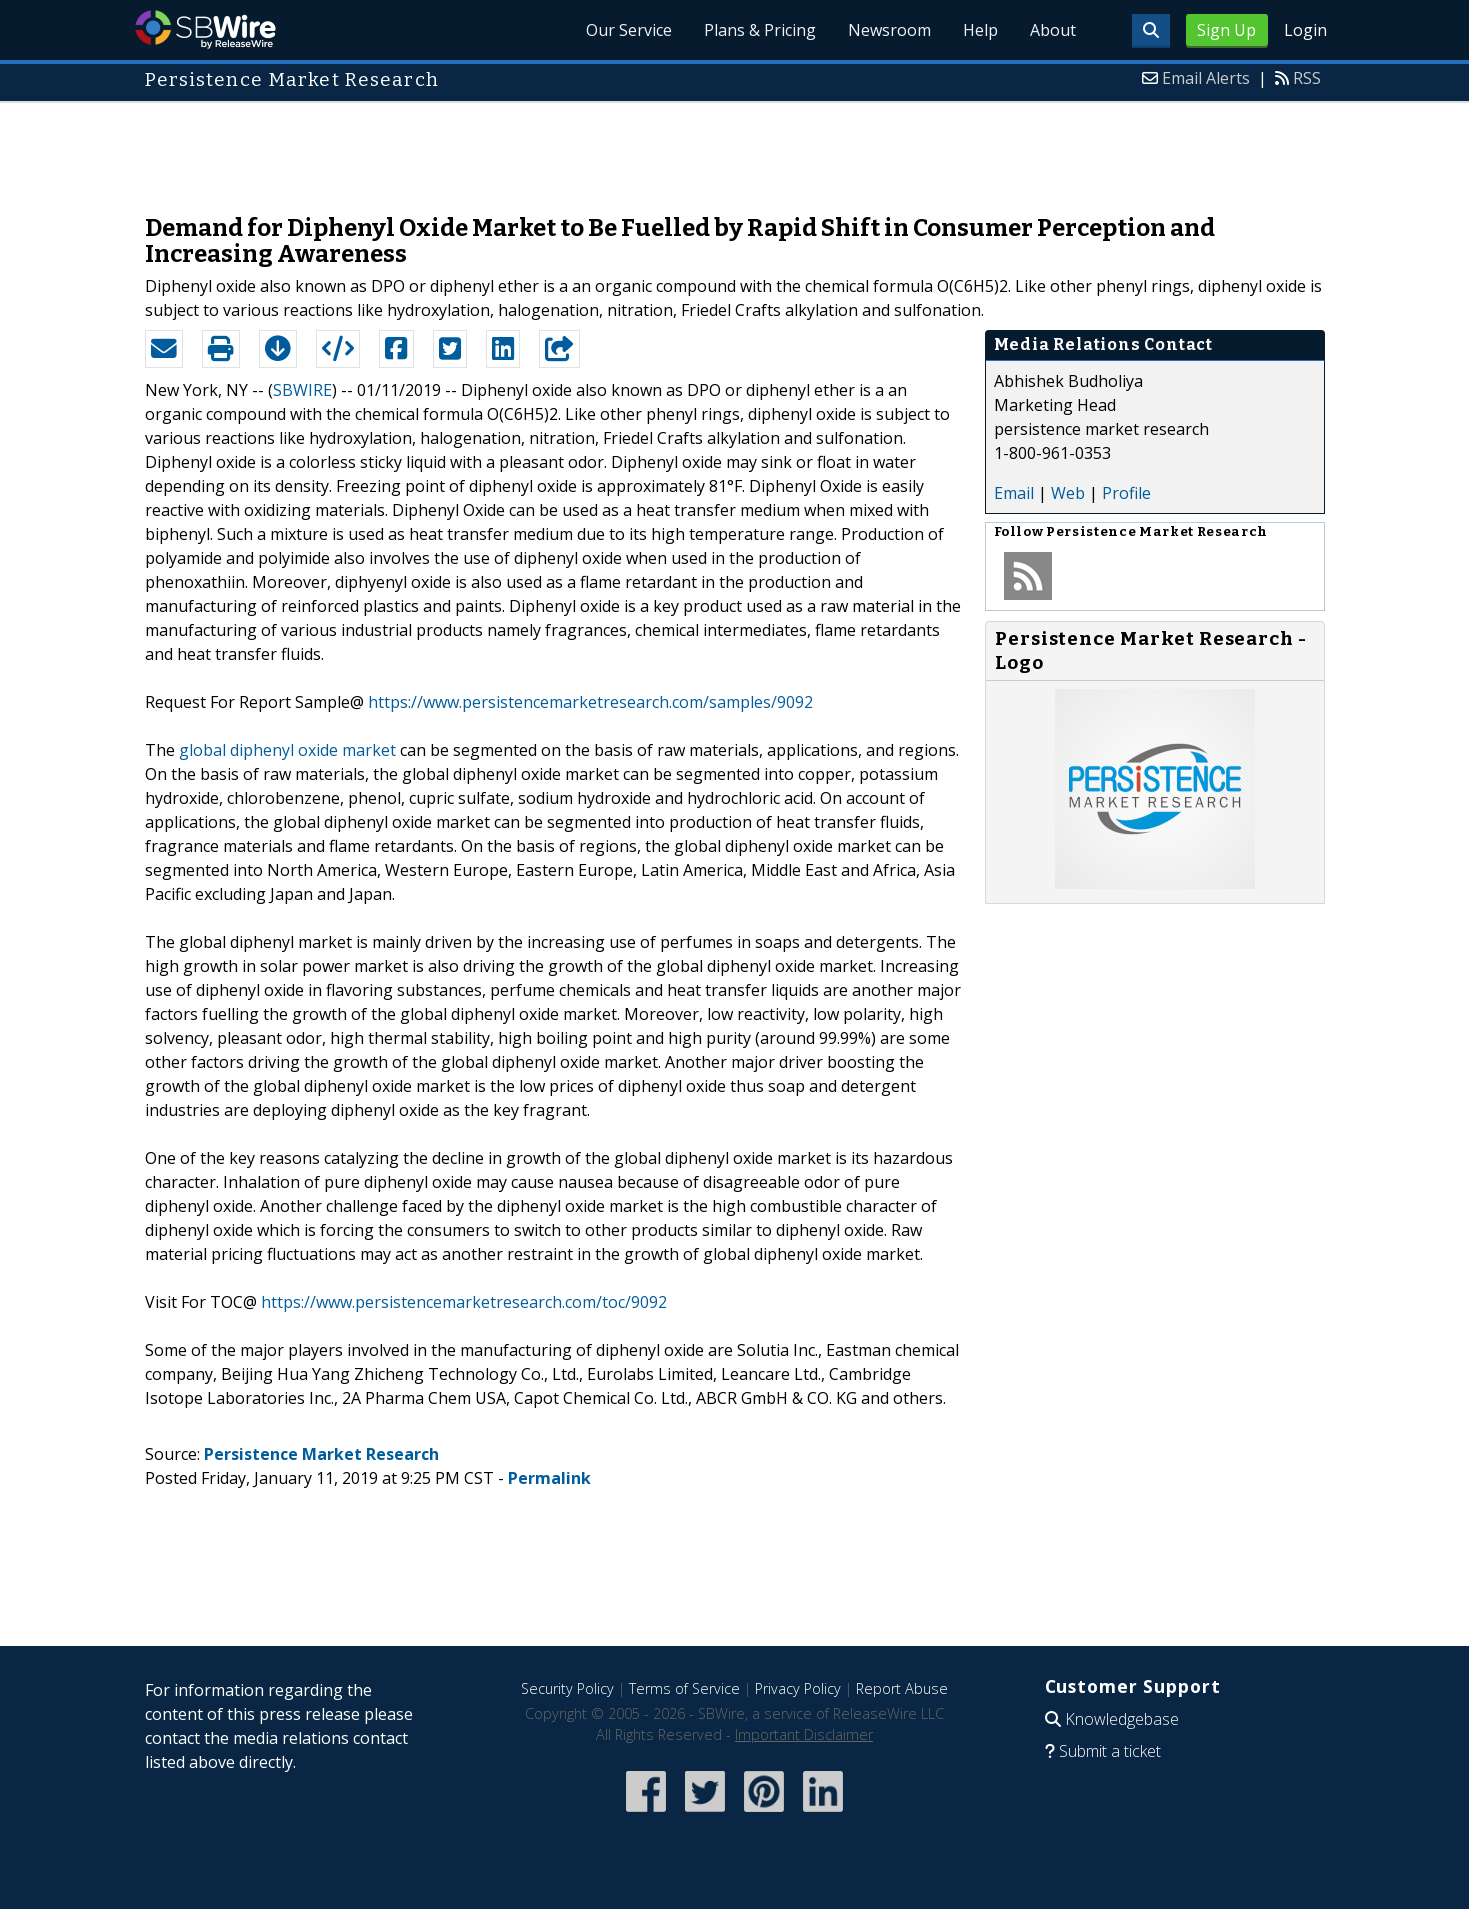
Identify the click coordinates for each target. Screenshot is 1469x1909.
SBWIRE (302, 390)
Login (1305, 30)
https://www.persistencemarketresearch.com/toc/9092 (464, 1302)
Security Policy (567, 1688)
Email (1014, 493)
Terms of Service (684, 1688)
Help (980, 30)
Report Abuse (902, 1688)
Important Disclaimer (804, 1734)
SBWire (205, 29)
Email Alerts (1206, 78)
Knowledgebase (1122, 1719)
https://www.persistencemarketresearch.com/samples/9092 (590, 702)
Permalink (549, 1478)
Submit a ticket (1110, 1751)
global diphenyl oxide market (287, 750)
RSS (1307, 78)
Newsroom (889, 30)
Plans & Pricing (760, 30)
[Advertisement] (735, 148)
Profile (1126, 493)
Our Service (629, 30)
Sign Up (1226, 30)
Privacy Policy (798, 1688)
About (1053, 30)
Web (1068, 493)
